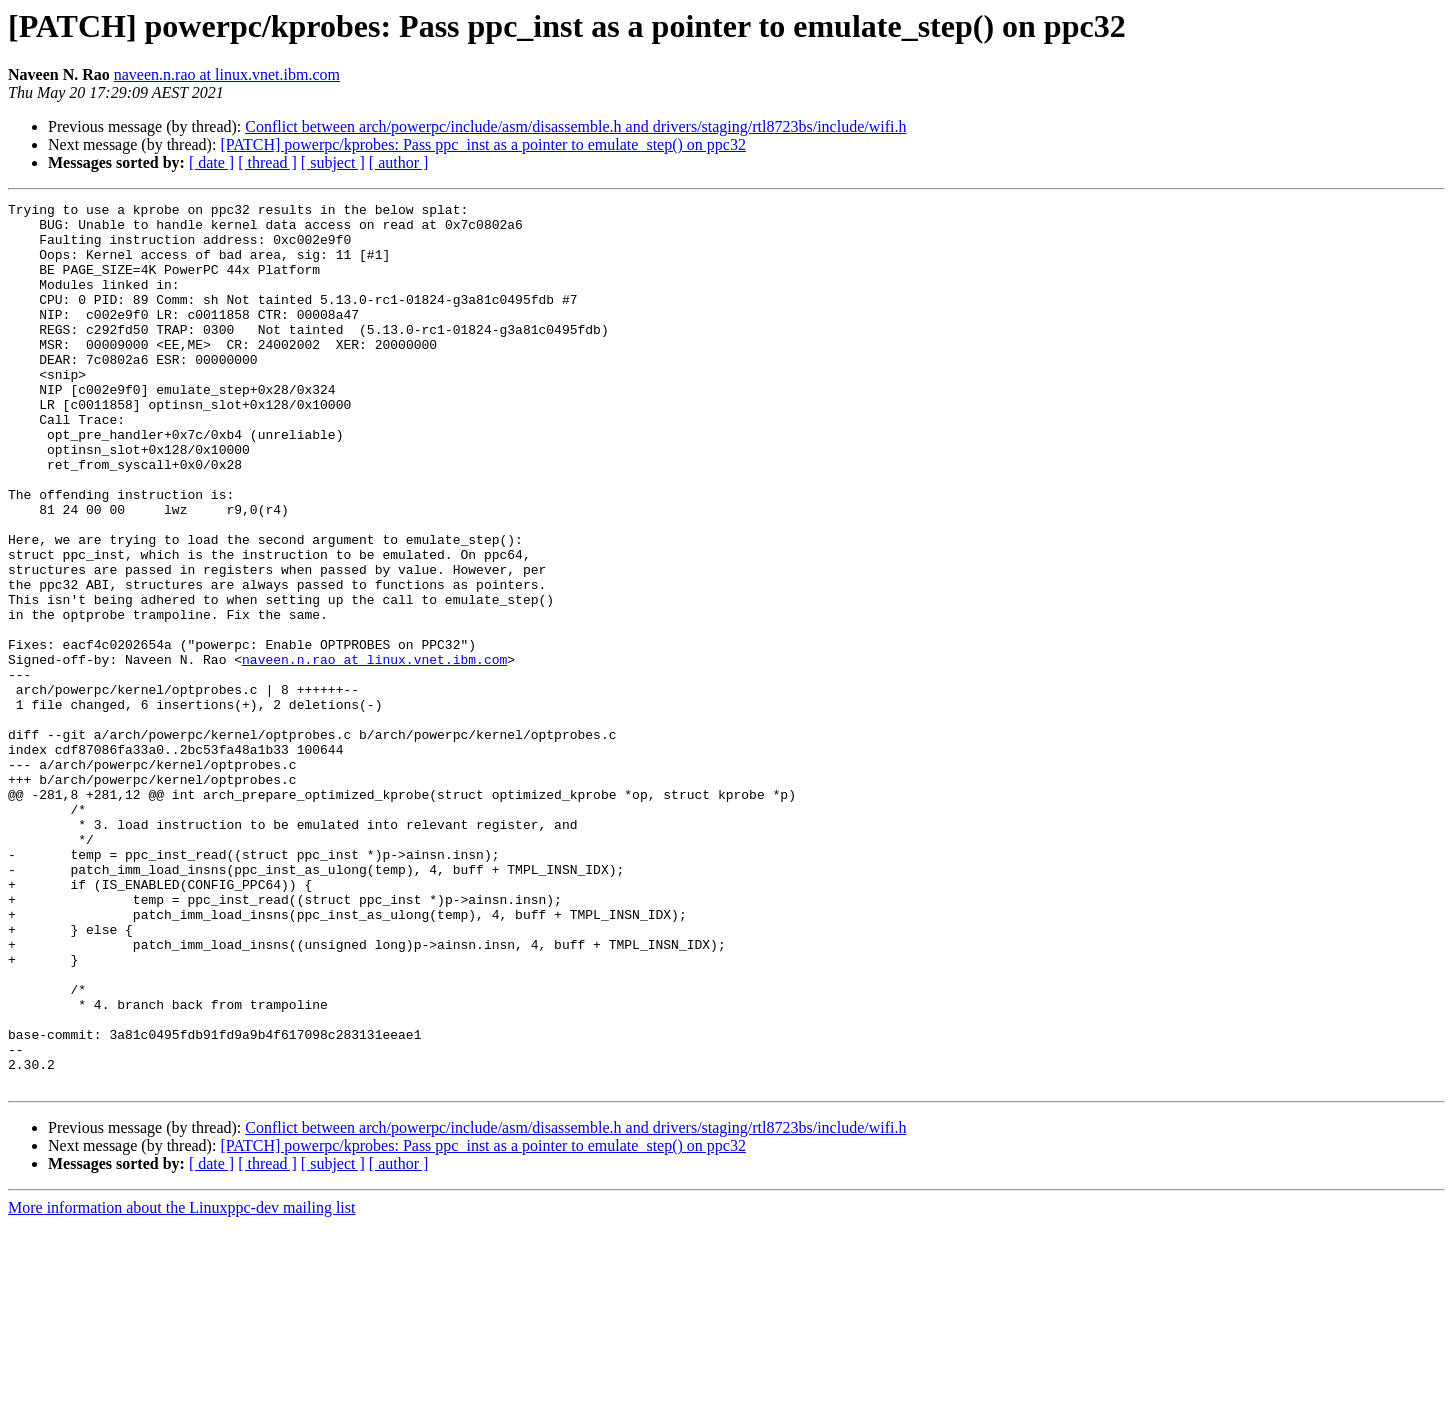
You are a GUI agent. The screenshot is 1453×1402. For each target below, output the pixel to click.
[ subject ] (333, 162)
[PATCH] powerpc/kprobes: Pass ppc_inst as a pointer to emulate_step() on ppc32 (483, 144)
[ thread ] (267, 162)
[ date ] (211, 162)
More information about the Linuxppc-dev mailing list (181, 1384)
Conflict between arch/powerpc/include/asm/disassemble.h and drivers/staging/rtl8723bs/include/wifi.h (575, 126)
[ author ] (399, 162)
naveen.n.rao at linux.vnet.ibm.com (227, 74)
